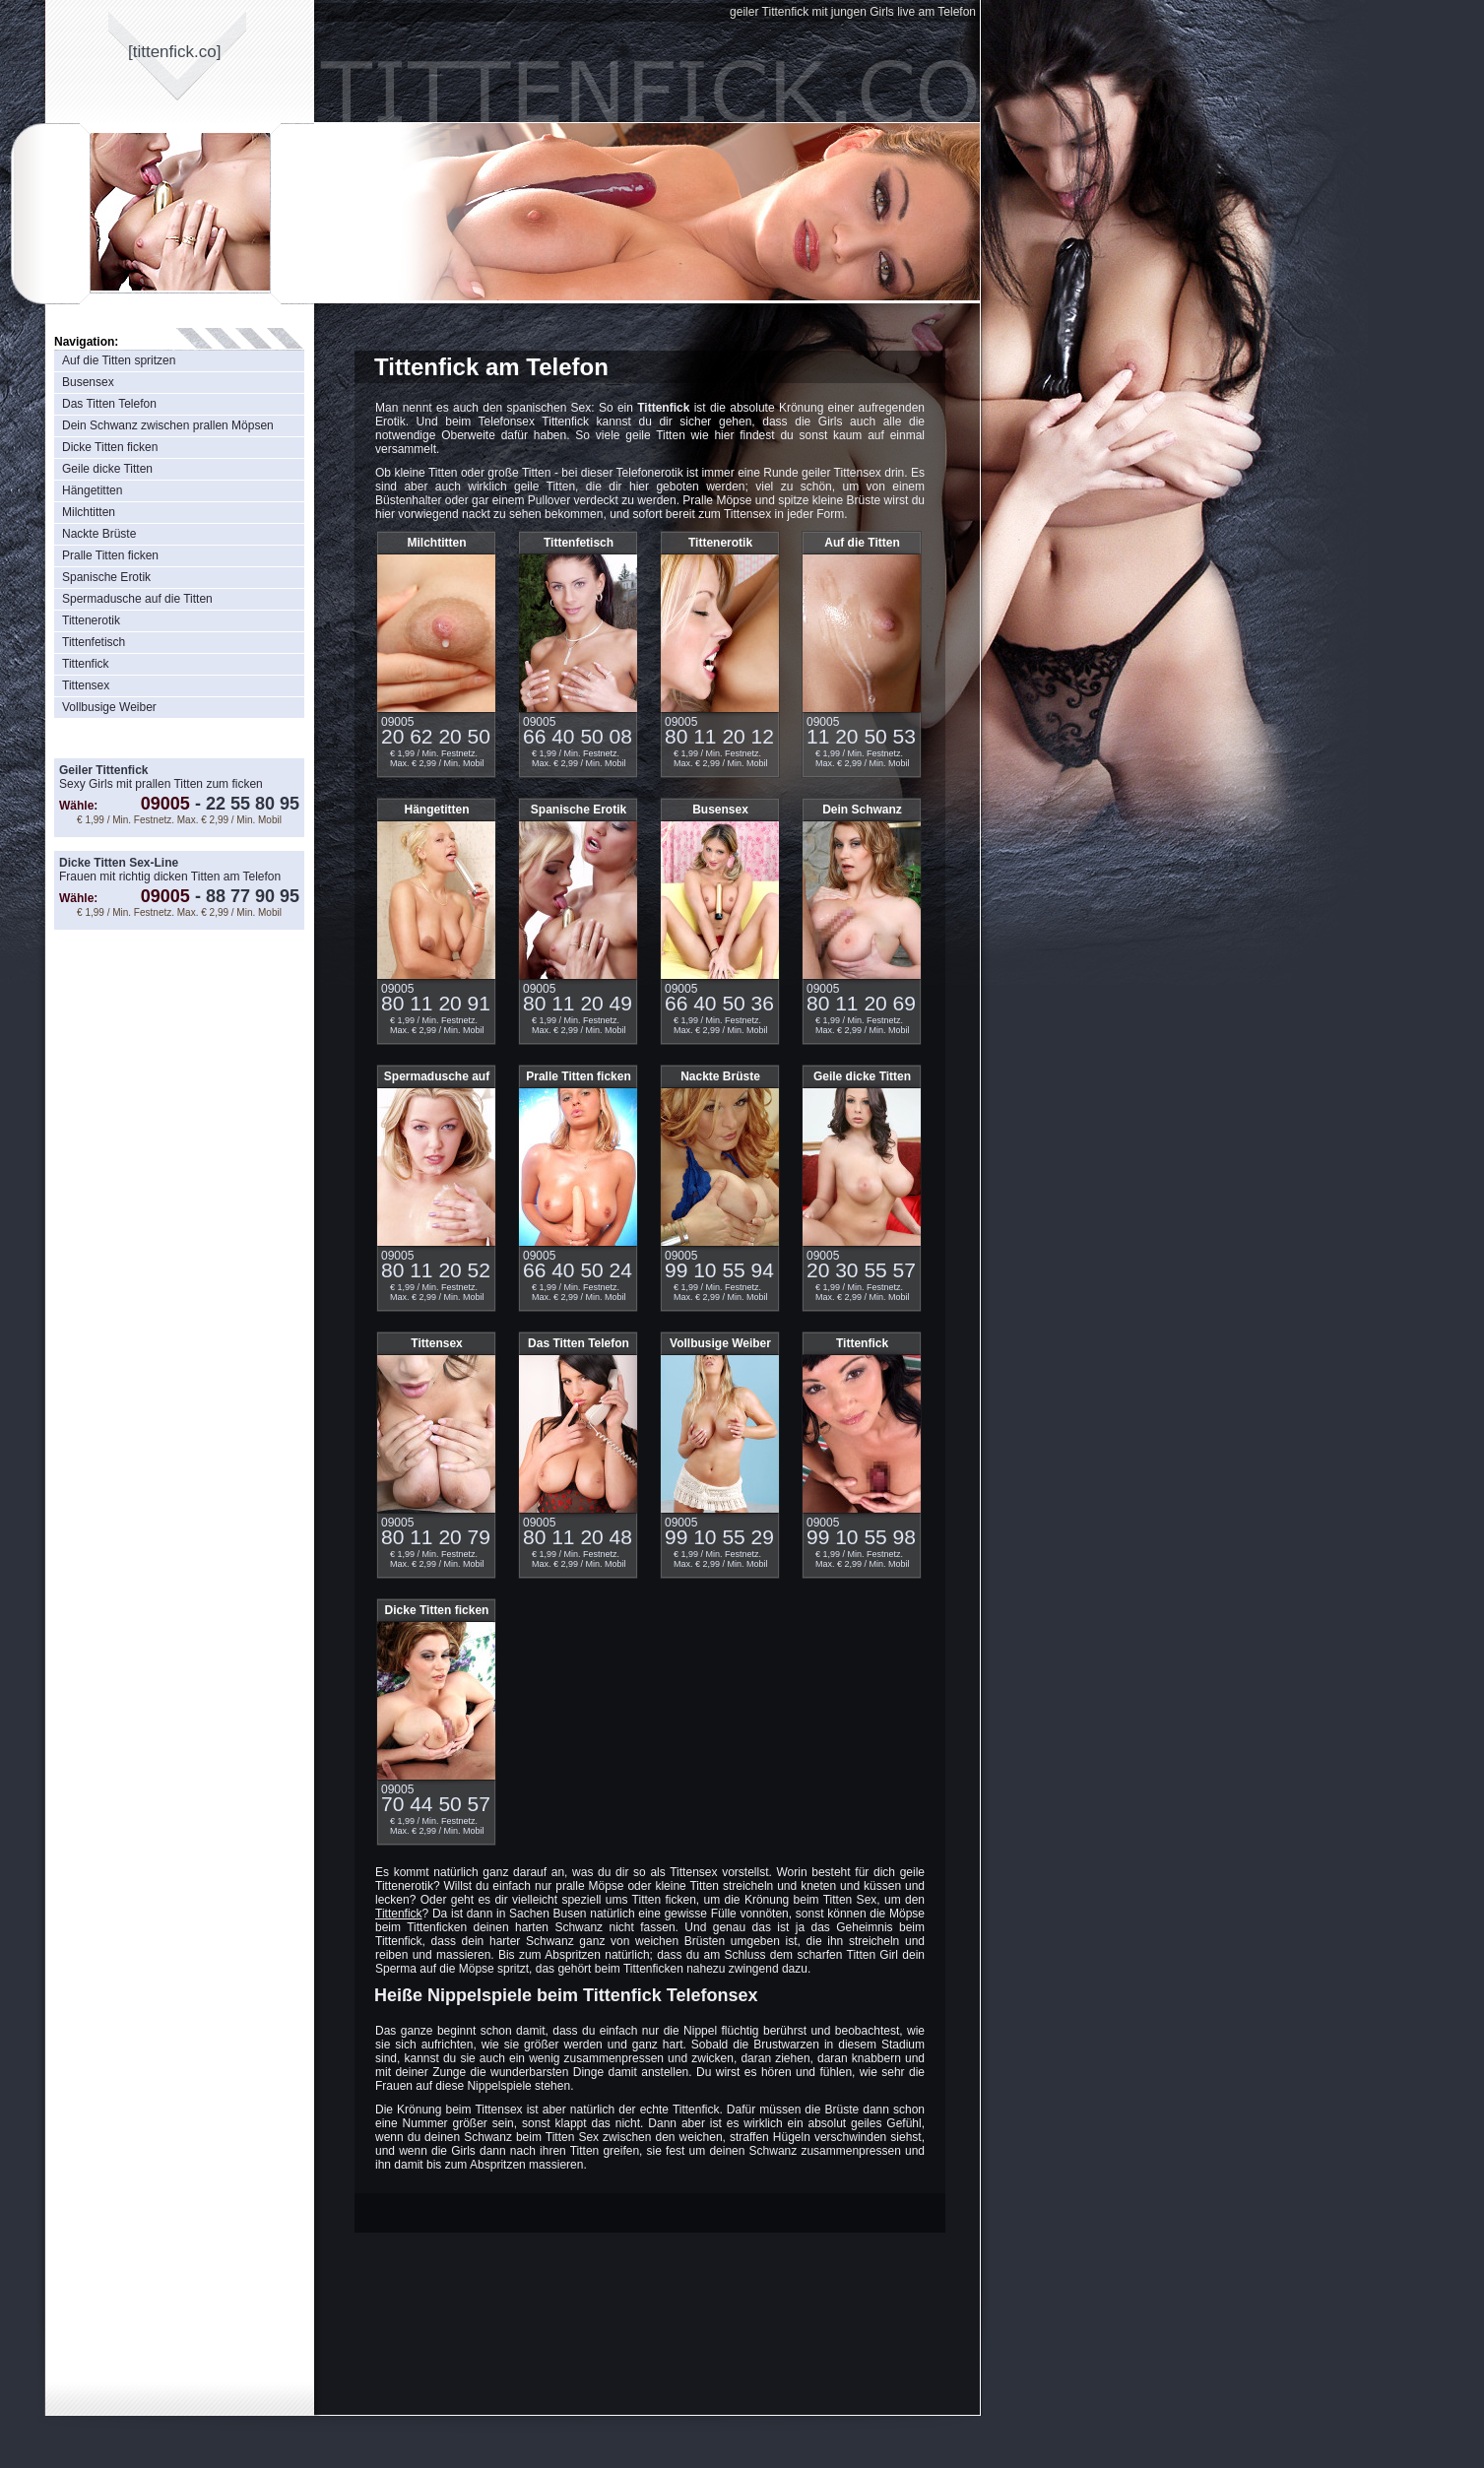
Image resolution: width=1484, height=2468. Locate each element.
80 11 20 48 (577, 1537)
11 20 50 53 (861, 736)
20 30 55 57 (861, 1270)
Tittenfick (85, 664)
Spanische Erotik (106, 577)
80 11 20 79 (435, 1537)
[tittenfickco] (175, 51)
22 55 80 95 (244, 803)
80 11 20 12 (719, 736)
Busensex (88, 382)
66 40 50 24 (577, 1270)
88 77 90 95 (244, 896)
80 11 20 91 (435, 1003)
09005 (165, 803)
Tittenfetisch (93, 642)
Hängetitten (92, 490)
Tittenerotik (91, 620)
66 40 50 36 (719, 1003)
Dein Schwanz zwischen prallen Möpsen (168, 425)
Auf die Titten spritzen (118, 360)
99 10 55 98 (861, 1537)
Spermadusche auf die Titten (137, 599)
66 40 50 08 (577, 736)
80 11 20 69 (861, 1003)
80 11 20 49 (577, 1003)
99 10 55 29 (719, 1537)
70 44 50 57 (435, 1803)
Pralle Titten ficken (110, 555)
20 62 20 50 (435, 736)
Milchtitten (88, 512)
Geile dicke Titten (107, 469)
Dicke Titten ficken (110, 447)
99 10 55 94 (719, 1270)
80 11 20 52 (435, 1270)
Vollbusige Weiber (109, 707)
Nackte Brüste (99, 534)
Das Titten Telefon (109, 404)
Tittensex (85, 685)
